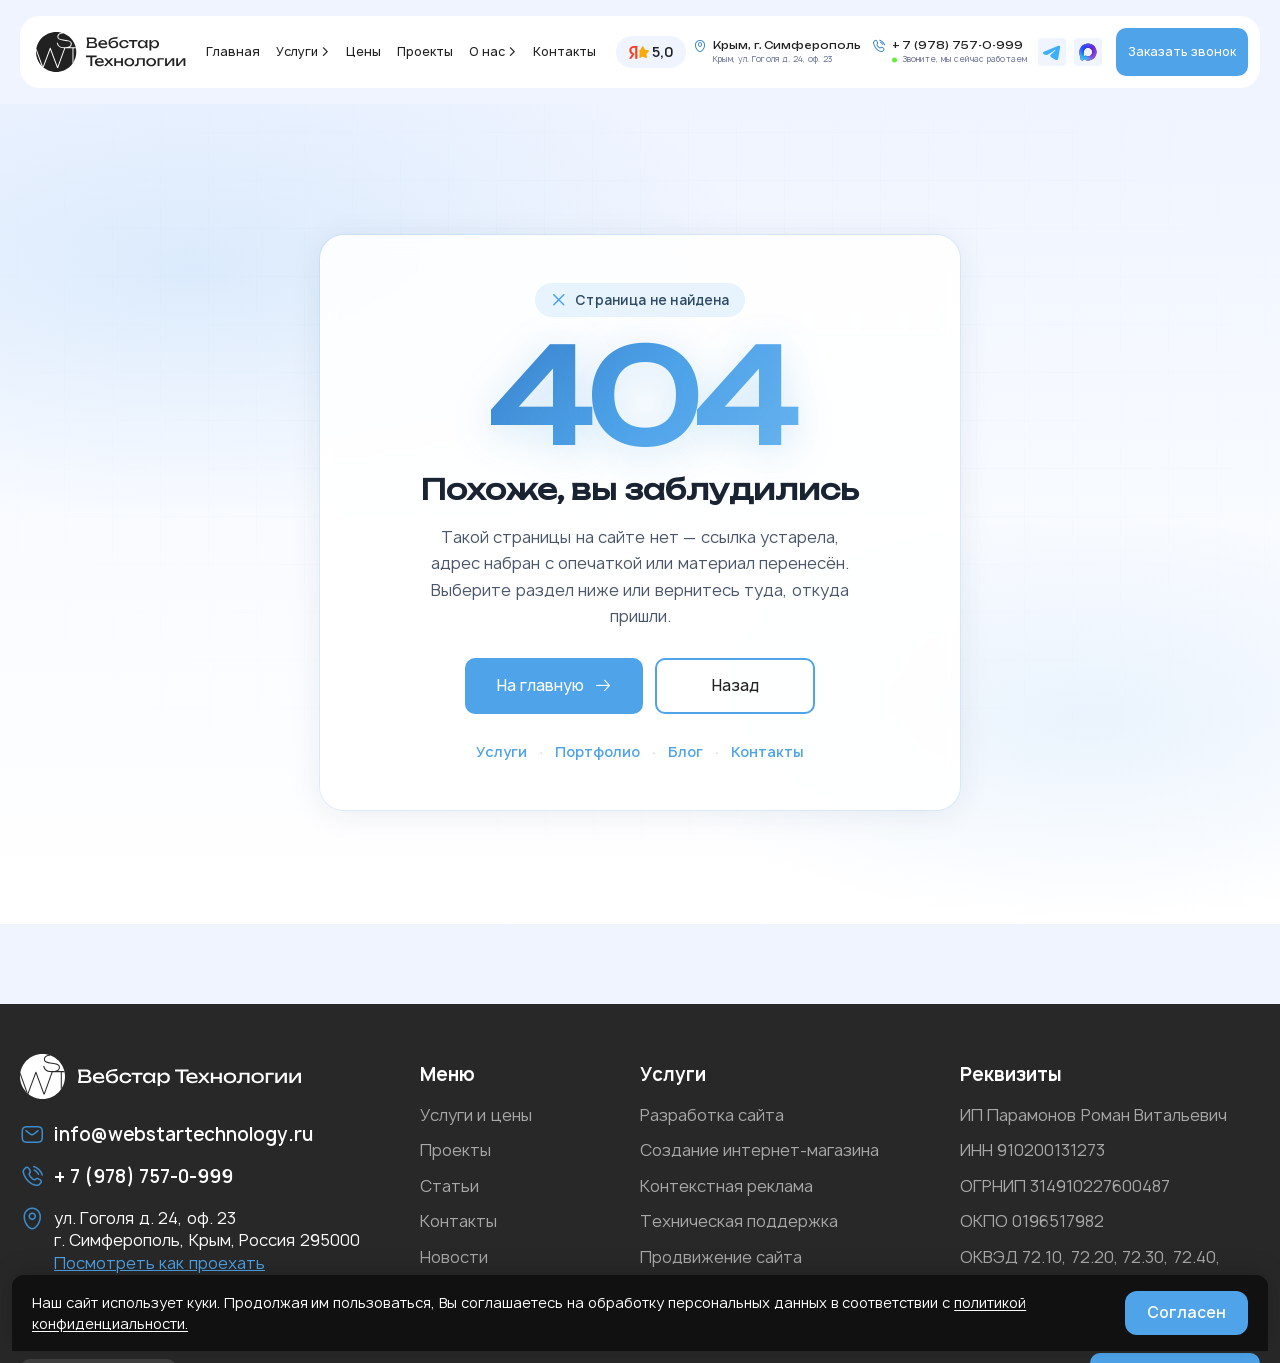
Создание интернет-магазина (759, 1150)
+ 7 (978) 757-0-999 (957, 45)
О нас (487, 51)
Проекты (425, 51)
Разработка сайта (712, 1115)
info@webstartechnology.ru (183, 1134)
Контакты (564, 51)
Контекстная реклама (726, 1186)
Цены (363, 51)
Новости (454, 1257)
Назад (735, 685)
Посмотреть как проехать (159, 1263)
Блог (685, 751)
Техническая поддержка (739, 1221)
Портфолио (597, 751)
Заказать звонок (1182, 51)
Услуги (297, 51)
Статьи (449, 1186)
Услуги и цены (476, 1115)
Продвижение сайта (721, 1257)
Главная (233, 51)
